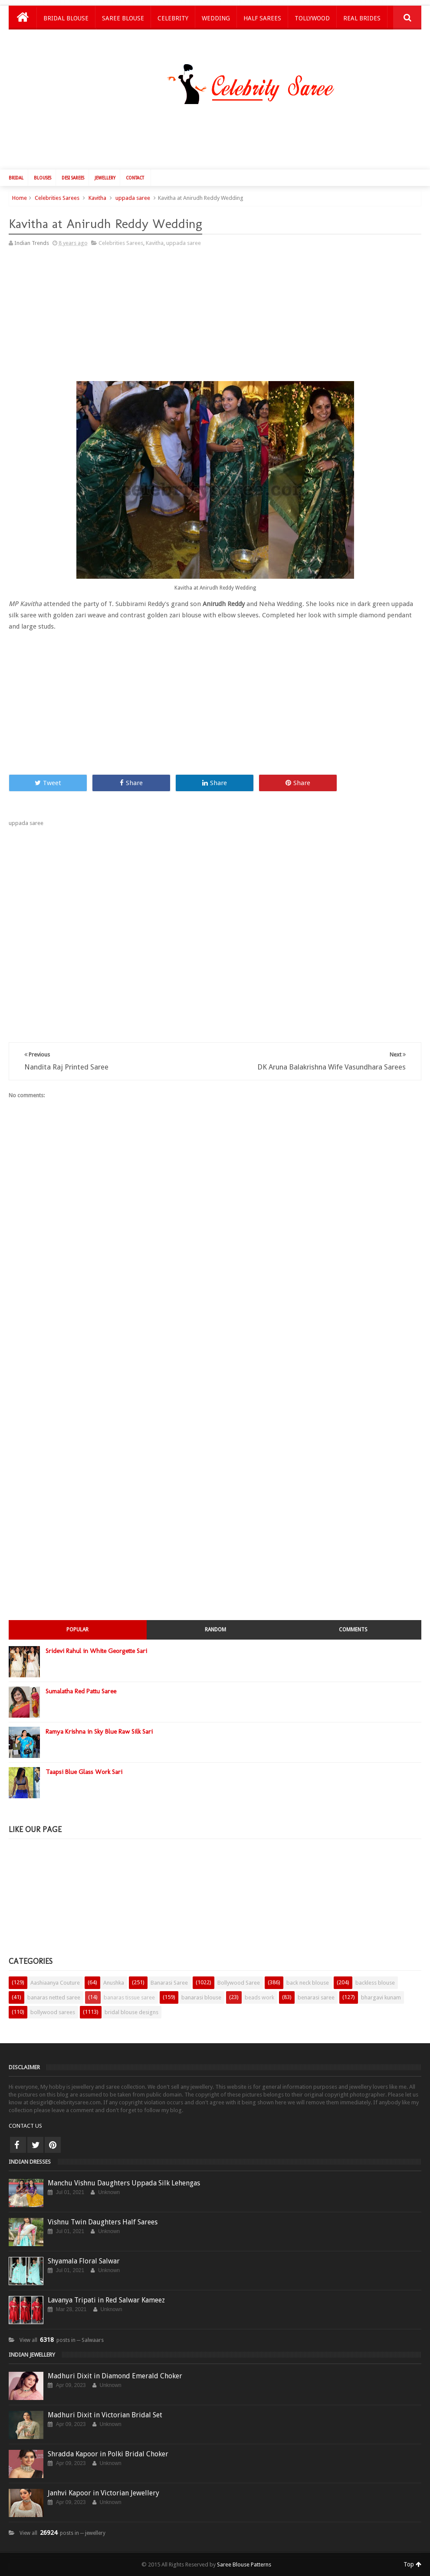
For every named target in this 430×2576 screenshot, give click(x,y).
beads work (259, 1997)
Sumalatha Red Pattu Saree (81, 1691)
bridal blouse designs (131, 2012)
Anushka (113, 1982)
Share (131, 783)
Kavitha (97, 198)
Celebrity (173, 18)
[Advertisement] (219, 139)
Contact (135, 178)
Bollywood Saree (238, 1982)
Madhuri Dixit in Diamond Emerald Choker (115, 2376)
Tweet (48, 783)
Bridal (16, 178)
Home (19, 198)
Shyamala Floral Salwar (84, 2261)
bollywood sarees (52, 2012)
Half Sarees (262, 18)
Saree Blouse (123, 18)
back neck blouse (307, 1982)
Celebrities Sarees (57, 198)
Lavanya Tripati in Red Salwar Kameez (106, 2300)
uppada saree (132, 198)
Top (412, 2564)
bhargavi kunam (381, 1997)
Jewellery (105, 178)
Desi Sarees (73, 178)
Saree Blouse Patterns (244, 2564)
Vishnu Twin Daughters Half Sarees (103, 2222)
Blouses (42, 178)
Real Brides (362, 18)
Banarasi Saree (169, 1982)
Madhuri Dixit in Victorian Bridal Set (105, 2415)
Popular (77, 1630)
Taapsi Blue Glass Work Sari (84, 1772)
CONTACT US (25, 2126)
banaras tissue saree (129, 1997)
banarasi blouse (201, 1997)
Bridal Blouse (66, 18)
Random (215, 1630)
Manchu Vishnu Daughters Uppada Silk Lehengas (124, 2183)
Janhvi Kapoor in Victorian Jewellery (103, 2493)
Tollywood (312, 18)
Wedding (216, 18)
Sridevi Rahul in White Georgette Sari (96, 1651)
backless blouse (375, 1982)
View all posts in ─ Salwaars (62, 2340)
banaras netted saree (53, 1997)
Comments (353, 1630)
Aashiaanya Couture (55, 1982)
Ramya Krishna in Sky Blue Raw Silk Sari (99, 1731)
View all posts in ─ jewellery (63, 2533)
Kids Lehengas (66, 40)
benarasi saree (316, 1997)
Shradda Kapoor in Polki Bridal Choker (108, 2454)
